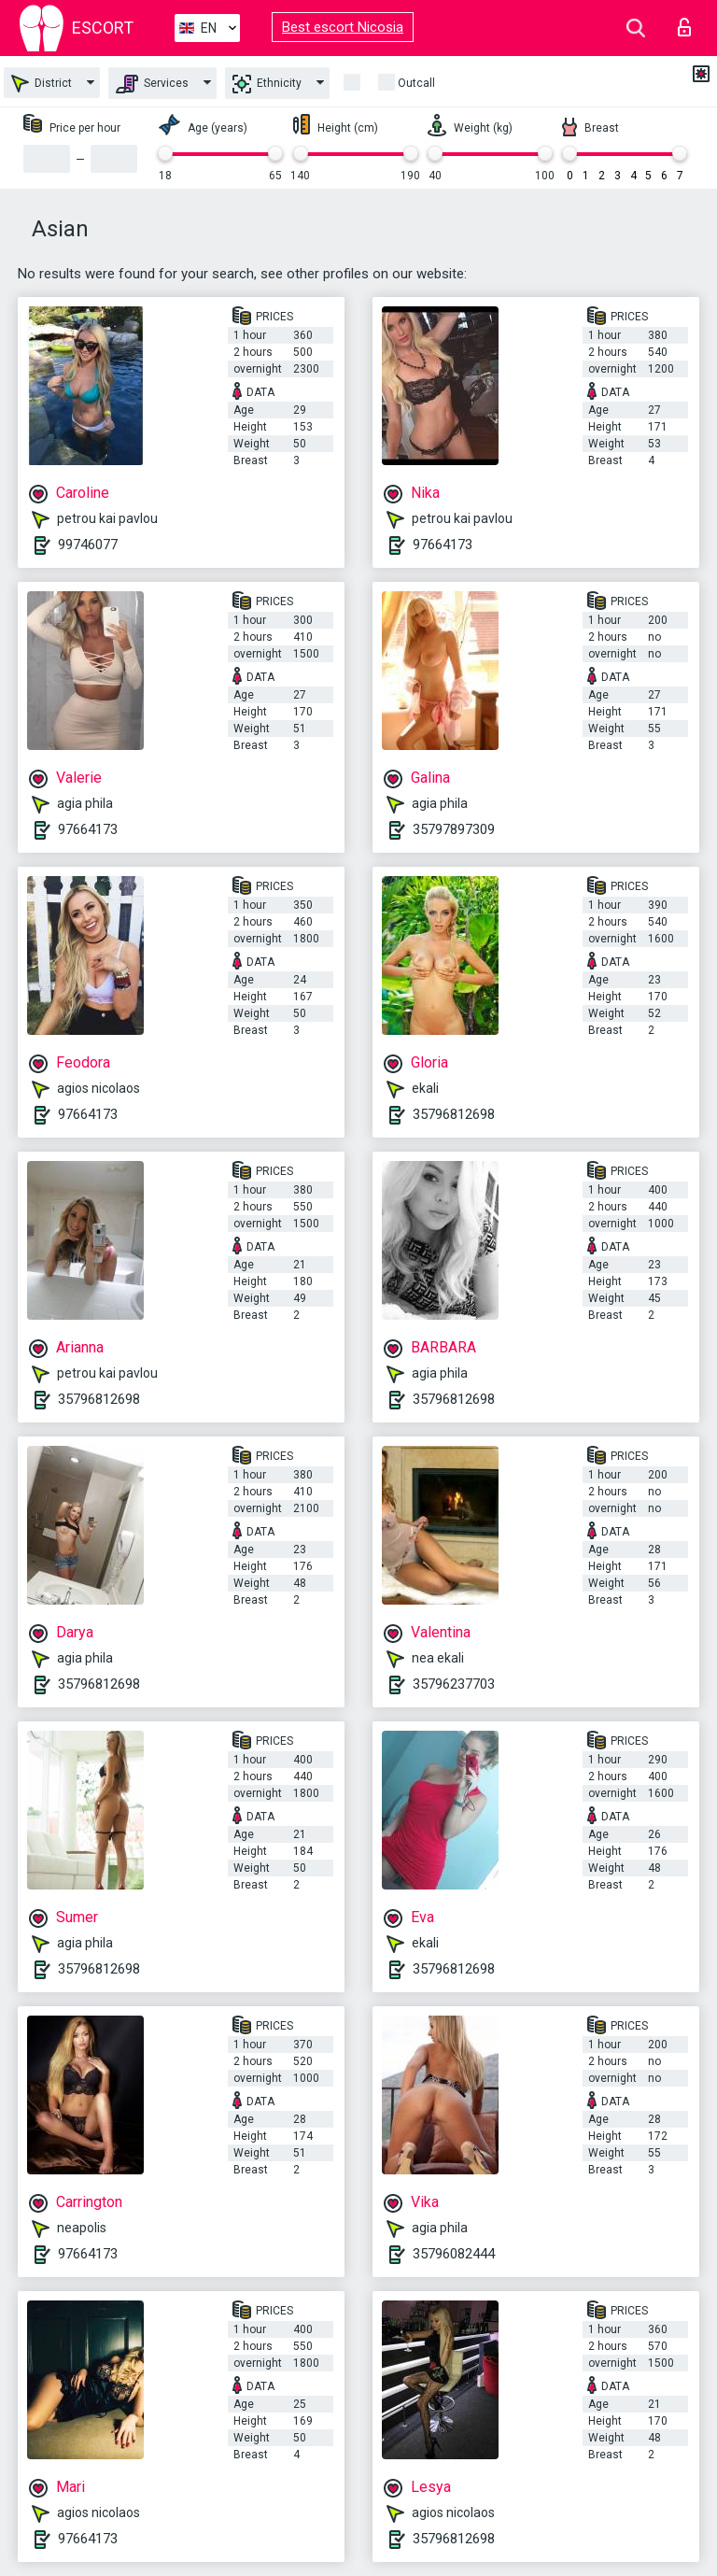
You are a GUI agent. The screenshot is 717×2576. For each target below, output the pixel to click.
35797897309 (454, 829)
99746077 (88, 544)
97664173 (442, 544)
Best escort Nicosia (342, 27)
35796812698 (454, 1114)
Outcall (416, 83)
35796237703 (454, 1684)
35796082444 (454, 2253)
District (41, 83)
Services (152, 84)
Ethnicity (267, 84)
